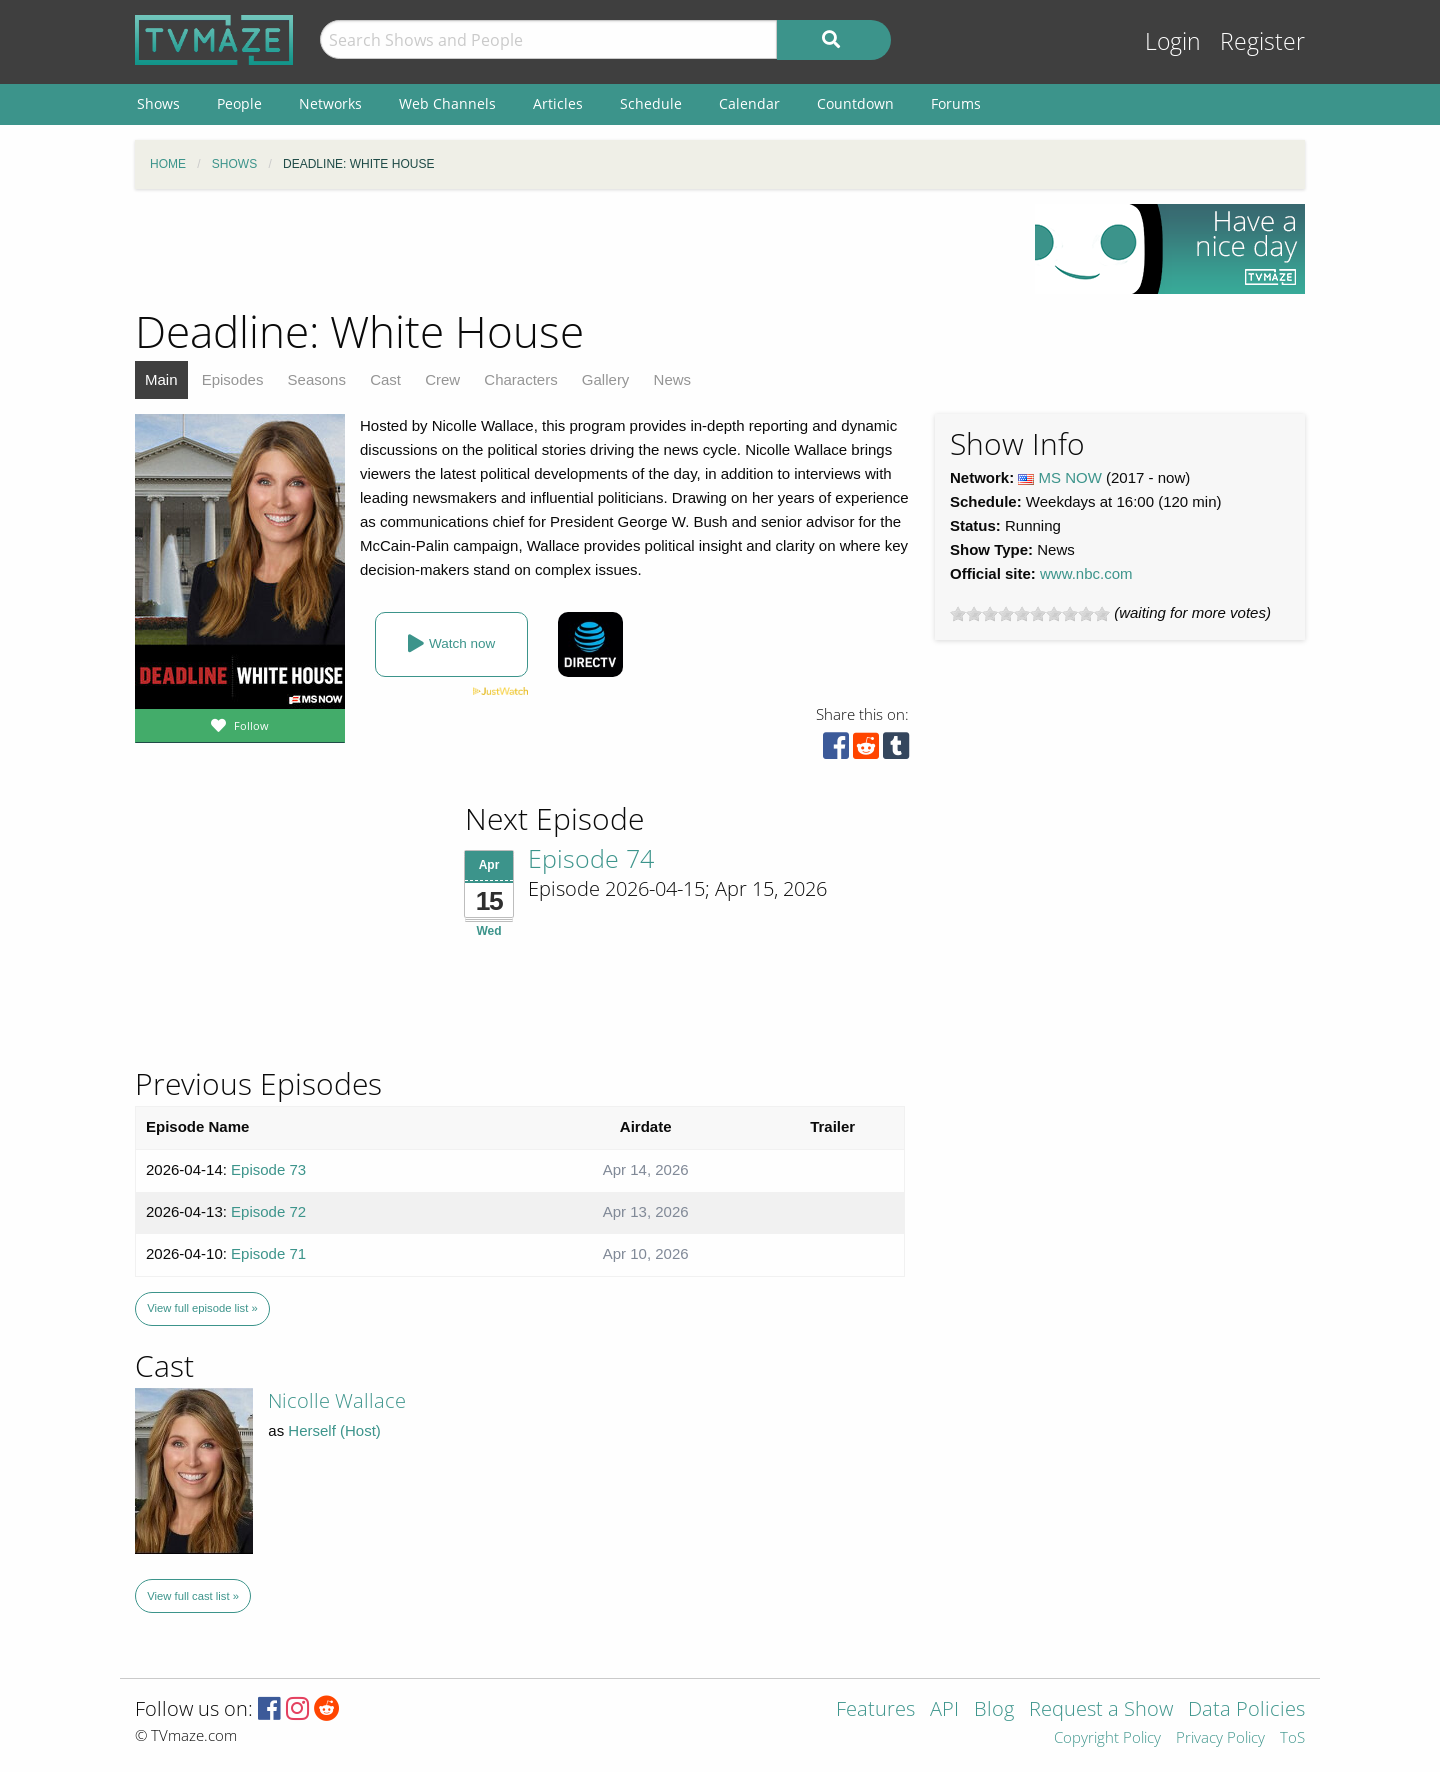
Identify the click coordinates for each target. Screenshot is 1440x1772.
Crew (442, 379)
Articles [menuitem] (558, 103)
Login (1173, 41)
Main (161, 379)
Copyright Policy (1107, 1738)
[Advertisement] (570, 249)
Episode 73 (268, 1169)
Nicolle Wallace (337, 1400)
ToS (1292, 1738)
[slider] (1030, 614)
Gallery (606, 379)
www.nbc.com (1086, 573)
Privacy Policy (1220, 1738)
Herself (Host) (334, 1430)
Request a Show (1101, 1710)
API (944, 1710)
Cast (385, 379)
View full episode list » (202, 1308)
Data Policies (1246, 1710)
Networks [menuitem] (330, 103)
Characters (520, 379)
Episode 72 (268, 1211)
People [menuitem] (239, 103)
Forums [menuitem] (956, 103)
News (673, 379)
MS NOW (1070, 477)
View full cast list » (193, 1596)
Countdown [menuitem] (855, 103)
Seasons (317, 379)
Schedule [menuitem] (651, 103)
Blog (994, 1710)
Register (1262, 41)
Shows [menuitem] (158, 103)
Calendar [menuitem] (749, 103)
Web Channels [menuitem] (447, 103)
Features (875, 1710)
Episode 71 (268, 1253)
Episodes (233, 379)
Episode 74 (591, 858)
